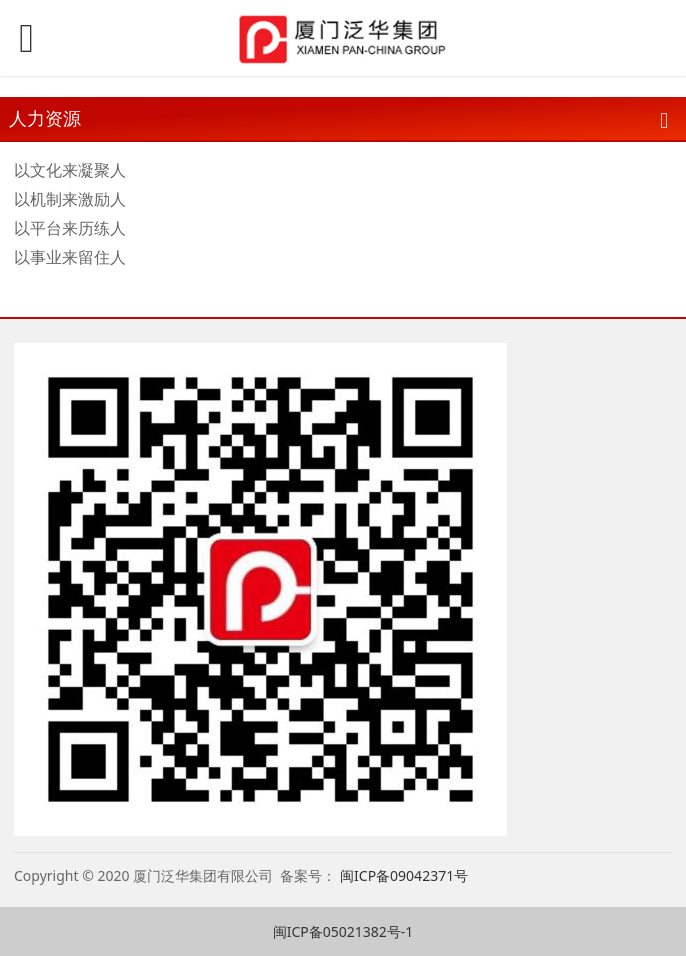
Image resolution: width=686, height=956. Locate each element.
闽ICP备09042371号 (406, 875)
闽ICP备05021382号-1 (343, 931)
